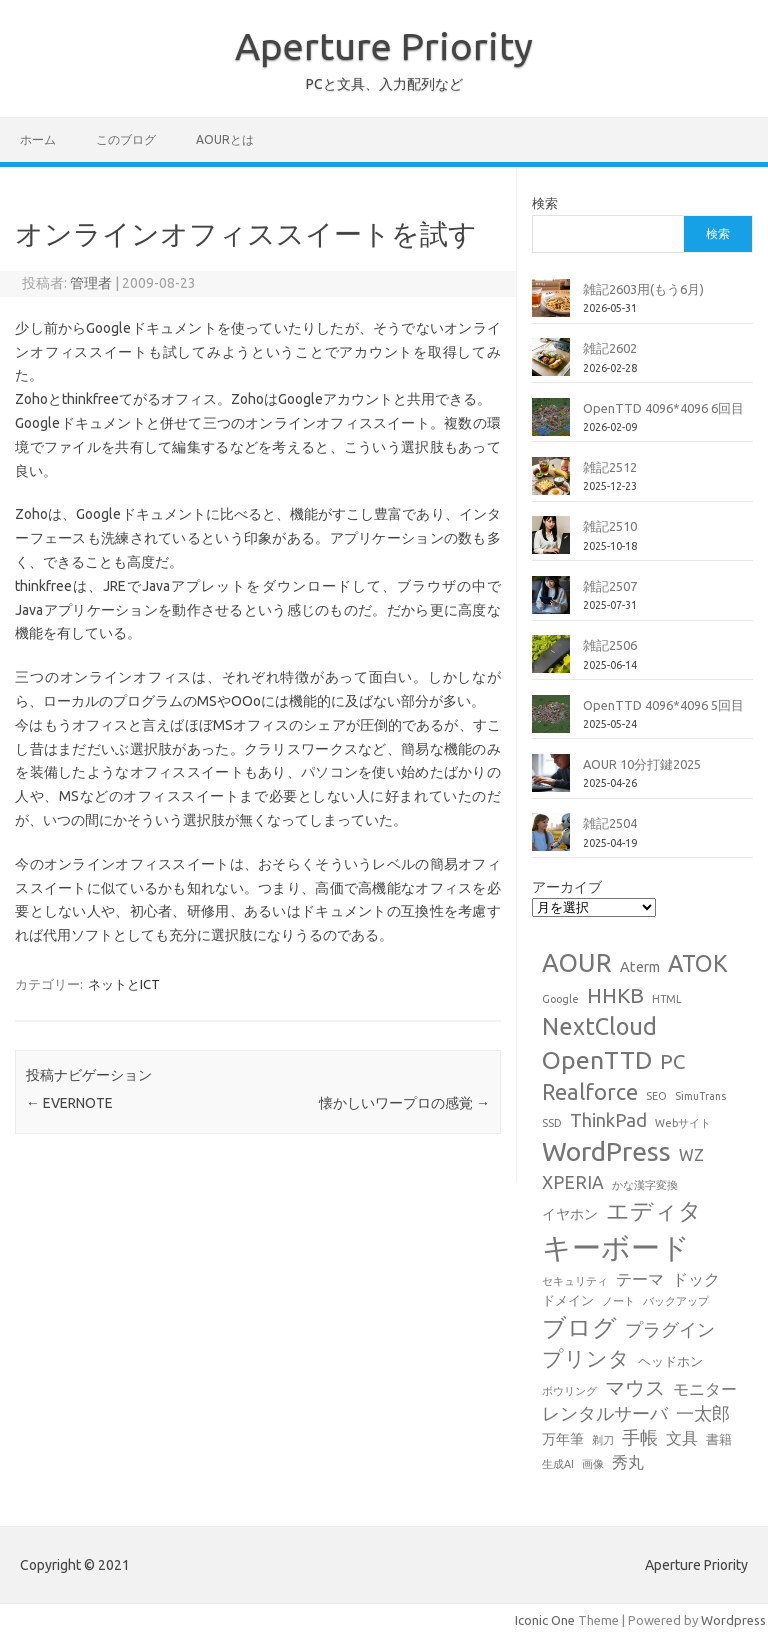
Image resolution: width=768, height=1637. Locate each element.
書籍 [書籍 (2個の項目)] (719, 1439)
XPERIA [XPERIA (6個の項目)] (573, 1182)
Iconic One (545, 1620)
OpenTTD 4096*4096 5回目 (663, 705)
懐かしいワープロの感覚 (404, 1103)
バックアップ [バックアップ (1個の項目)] (676, 1301)
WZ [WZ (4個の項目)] (691, 1155)
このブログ (126, 139)
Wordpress (733, 1620)
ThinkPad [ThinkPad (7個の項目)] (608, 1120)
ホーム (38, 139)
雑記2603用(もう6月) (643, 289)
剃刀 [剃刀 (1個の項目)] (603, 1440)
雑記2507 (610, 586)
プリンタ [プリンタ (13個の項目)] (586, 1358)
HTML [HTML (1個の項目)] (667, 999)
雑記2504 (610, 823)
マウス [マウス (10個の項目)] (635, 1387)
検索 (545, 203)
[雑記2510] (551, 543)
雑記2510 (610, 526)
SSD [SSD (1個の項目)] (552, 1123)
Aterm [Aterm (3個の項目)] (640, 967)
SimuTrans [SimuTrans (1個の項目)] (700, 1096)
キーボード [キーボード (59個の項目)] (616, 1247)
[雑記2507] (551, 603)
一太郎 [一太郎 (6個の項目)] (703, 1413)
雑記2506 (610, 645)
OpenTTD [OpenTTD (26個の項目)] (597, 1060)
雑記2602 (610, 348)
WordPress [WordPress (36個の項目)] (606, 1151)
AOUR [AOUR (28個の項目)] (577, 962)
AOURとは (225, 139)
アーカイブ (567, 887)
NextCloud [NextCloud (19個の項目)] (599, 1026)
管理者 (91, 283)
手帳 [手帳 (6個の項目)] (640, 1437)
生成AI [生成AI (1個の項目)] (558, 1464)
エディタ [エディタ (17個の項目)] (654, 1210)
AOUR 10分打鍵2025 (642, 764)
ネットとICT (124, 984)
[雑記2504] (551, 840)
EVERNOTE (69, 1103)
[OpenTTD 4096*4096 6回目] (551, 425)
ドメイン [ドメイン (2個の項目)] (568, 1300)
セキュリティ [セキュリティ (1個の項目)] (575, 1281)
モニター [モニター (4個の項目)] (705, 1389)
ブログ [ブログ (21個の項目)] (579, 1327)
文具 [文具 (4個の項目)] (682, 1438)
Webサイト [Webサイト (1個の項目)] (683, 1123)
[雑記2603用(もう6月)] (551, 306)
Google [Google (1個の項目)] (560, 999)
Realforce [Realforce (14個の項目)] (590, 1092)
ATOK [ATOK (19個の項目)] (698, 963)
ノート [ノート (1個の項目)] (618, 1301)
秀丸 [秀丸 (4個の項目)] (628, 1462)
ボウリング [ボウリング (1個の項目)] (569, 1391)
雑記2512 (610, 467)
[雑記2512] (551, 484)
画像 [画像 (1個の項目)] (593, 1464)
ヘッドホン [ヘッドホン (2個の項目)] (670, 1361)
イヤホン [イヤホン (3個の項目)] (570, 1214)
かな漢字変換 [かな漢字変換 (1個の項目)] (645, 1185)
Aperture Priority (384, 46)
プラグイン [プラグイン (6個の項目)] (670, 1329)
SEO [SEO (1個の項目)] (656, 1096)
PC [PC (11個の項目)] (672, 1061)
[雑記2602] (551, 365)
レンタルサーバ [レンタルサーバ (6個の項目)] (605, 1413)
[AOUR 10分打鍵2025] (551, 781)
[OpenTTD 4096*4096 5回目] (551, 722)
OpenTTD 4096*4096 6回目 (663, 408)
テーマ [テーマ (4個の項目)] (640, 1279)
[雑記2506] (551, 662)
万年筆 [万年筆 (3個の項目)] (563, 1439)
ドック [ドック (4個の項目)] (696, 1279)
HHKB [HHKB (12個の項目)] (615, 995)
